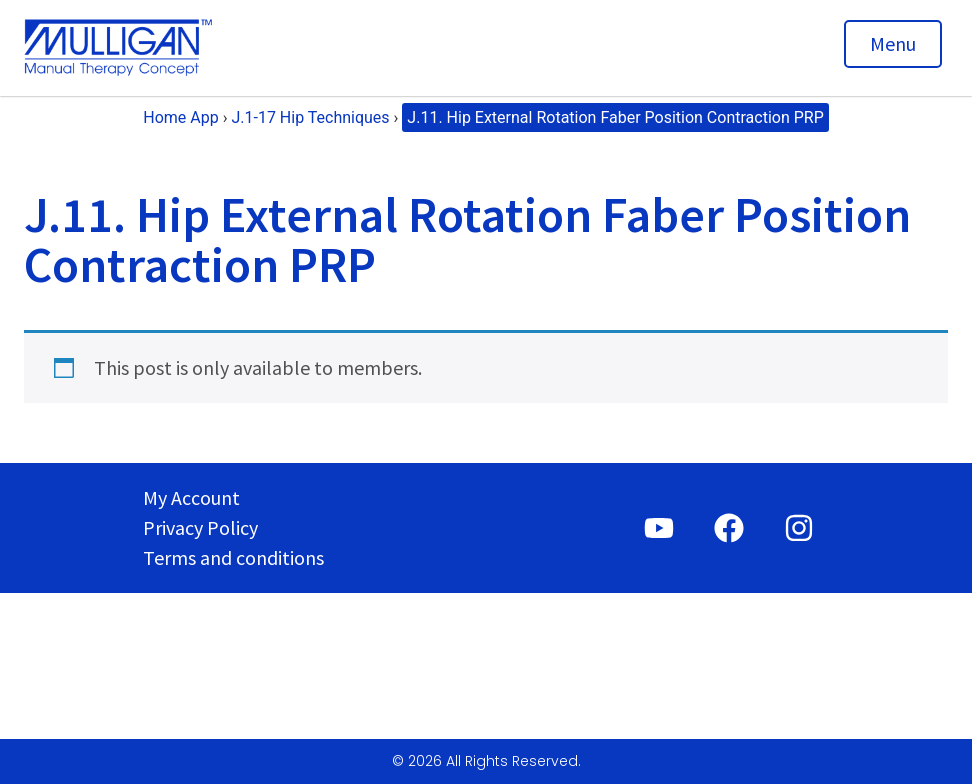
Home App (180, 117)
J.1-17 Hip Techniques (310, 117)
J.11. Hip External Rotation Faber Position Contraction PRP (615, 117)
